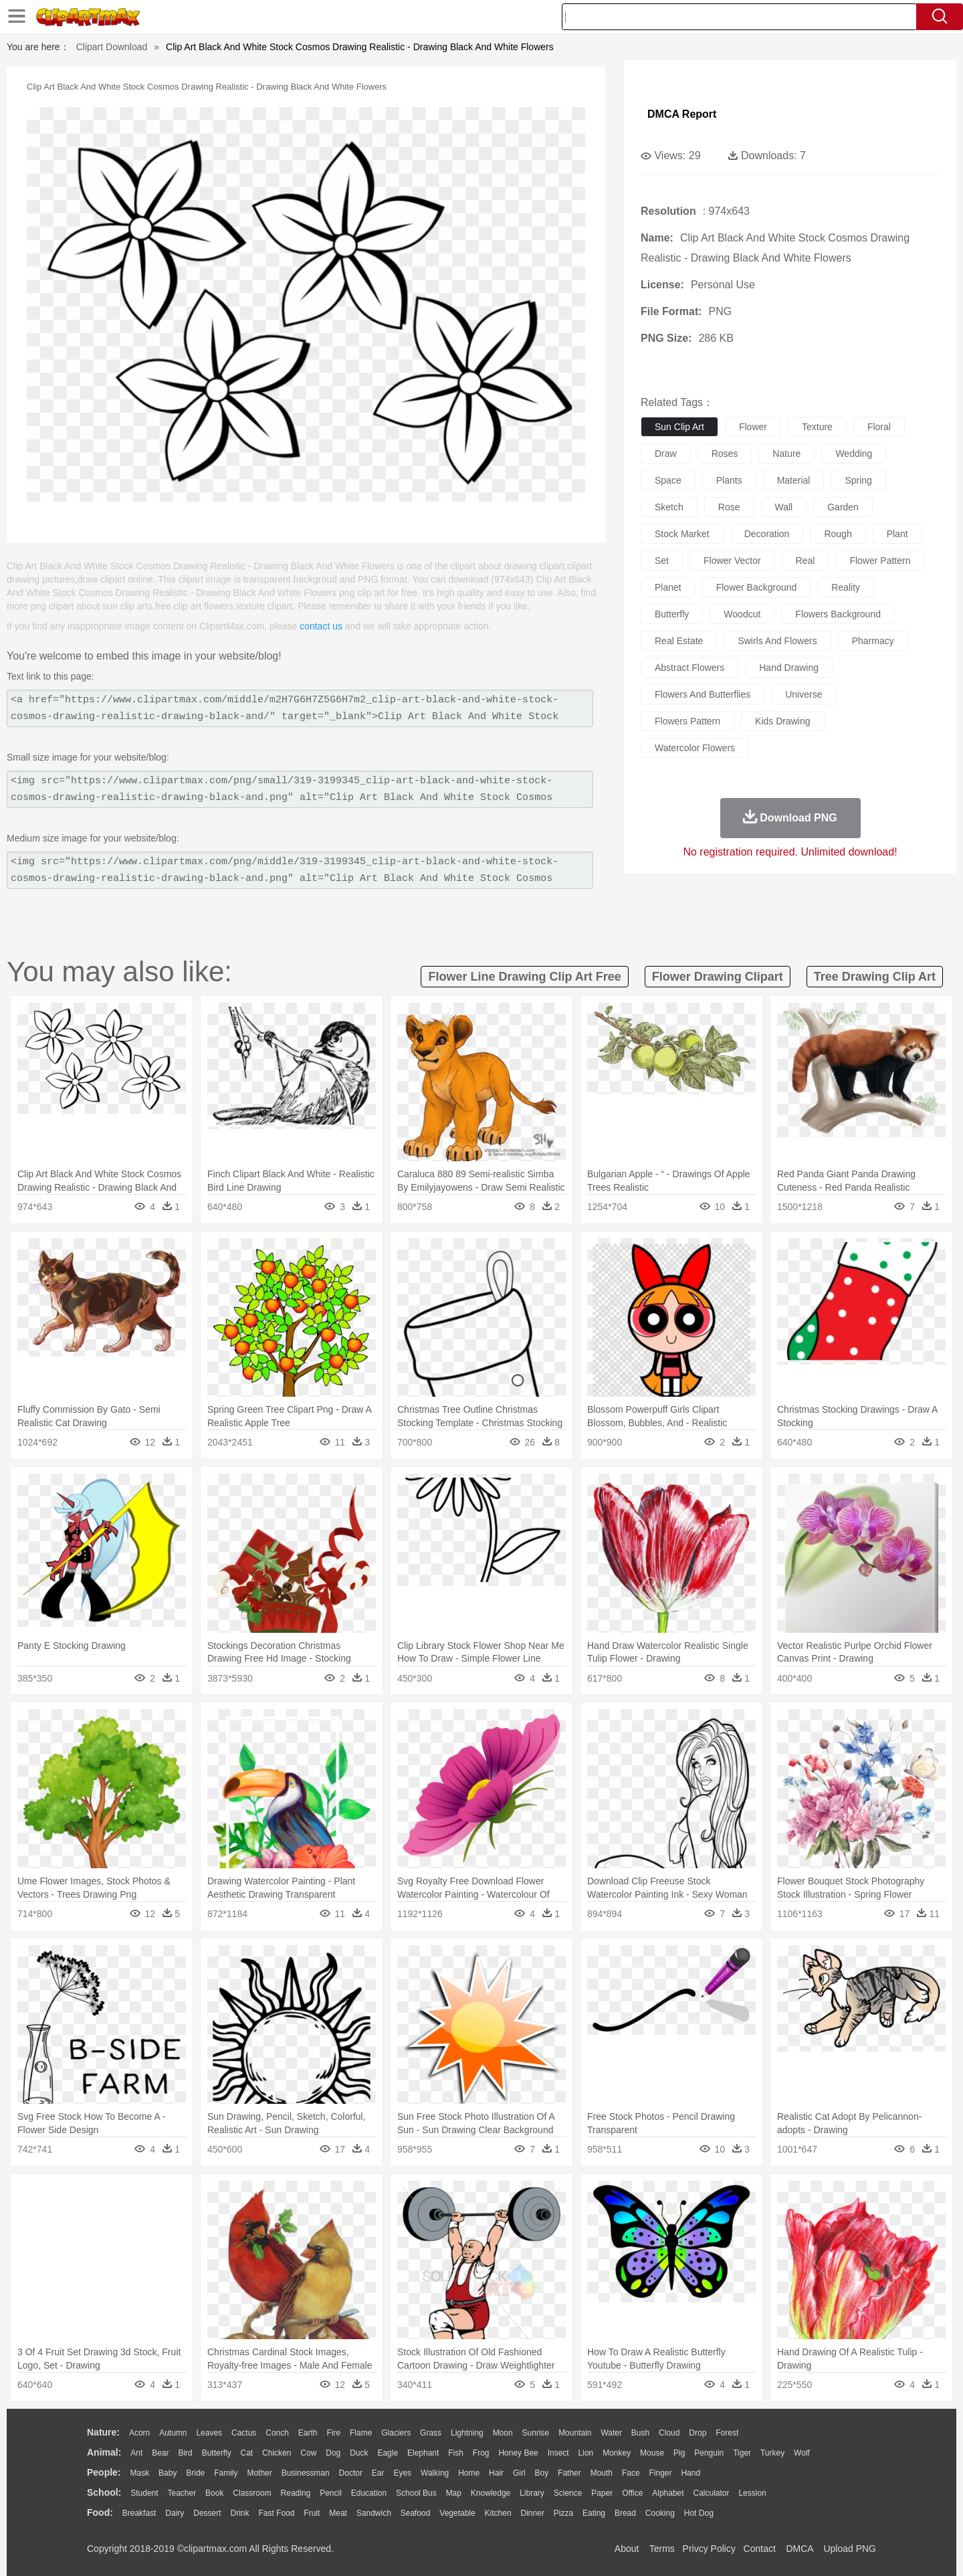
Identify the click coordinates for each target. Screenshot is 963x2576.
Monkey (617, 2453)
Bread (625, 2513)
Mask (139, 2473)
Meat (338, 2513)
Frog (481, 2453)
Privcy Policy (709, 2548)
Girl (519, 2473)
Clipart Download (112, 46)
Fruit (312, 2513)
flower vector (732, 560)
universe (803, 694)
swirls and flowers (777, 640)
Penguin (709, 2453)
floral (879, 426)
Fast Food (276, 2513)
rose (729, 507)
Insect (558, 2453)
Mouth (602, 2473)
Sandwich (373, 2513)
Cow (308, 2453)
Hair (496, 2473)
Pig (679, 2453)
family (225, 2473)
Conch (277, 2433)
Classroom (252, 2493)
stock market (682, 533)
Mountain (574, 2433)
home (468, 2473)
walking (435, 2473)
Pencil (331, 2493)
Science (568, 2493)
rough (837, 533)
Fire (333, 2433)
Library (532, 2493)
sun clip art (679, 426)
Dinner (532, 2513)
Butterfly (216, 2453)
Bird (185, 2453)
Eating (593, 2513)
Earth (308, 2433)
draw (666, 453)
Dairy (174, 2513)
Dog (333, 2453)
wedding (853, 453)
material (794, 480)
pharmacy (873, 640)
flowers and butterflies (702, 694)
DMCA (799, 2548)
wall (784, 507)
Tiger (742, 2453)
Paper (602, 2493)
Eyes (402, 2473)
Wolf (802, 2453)
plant (897, 533)
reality (845, 587)
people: (104, 2472)
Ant (136, 2453)
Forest (727, 2433)
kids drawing (782, 721)
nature (786, 453)
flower (753, 426)
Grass (430, 2433)
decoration (767, 533)
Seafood (416, 2513)
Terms (662, 2548)
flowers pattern (687, 721)
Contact (760, 2548)
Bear (160, 2453)
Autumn (173, 2433)
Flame (361, 2433)
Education (369, 2493)
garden (843, 507)
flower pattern (879, 560)
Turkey (772, 2453)
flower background (756, 587)
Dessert (207, 2513)
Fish (455, 2453)
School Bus (416, 2493)
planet (668, 587)
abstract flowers (689, 667)
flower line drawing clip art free (524, 976)
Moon (503, 2433)
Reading (296, 2493)
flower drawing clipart (717, 976)
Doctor (350, 2473)
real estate (679, 640)
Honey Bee (518, 2453)
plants (729, 480)
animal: (104, 2452)
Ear (378, 2473)
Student (144, 2493)
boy (542, 2473)
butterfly (672, 614)
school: (104, 2492)
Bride (195, 2473)
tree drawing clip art (875, 976)
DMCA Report (681, 114)
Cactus (243, 2433)
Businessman (306, 2473)
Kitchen (498, 2513)
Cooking (660, 2513)
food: (100, 2512)
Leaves (209, 2433)
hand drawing (789, 667)
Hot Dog (699, 2513)
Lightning (467, 2433)
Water (611, 2433)
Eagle (387, 2453)
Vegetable (457, 2513)
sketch (669, 507)
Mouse (652, 2453)
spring (858, 480)
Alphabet (667, 2493)
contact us (321, 626)
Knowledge (490, 2493)
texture (817, 426)
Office (632, 2493)
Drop (697, 2433)
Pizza (563, 2513)
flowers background (838, 614)
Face (631, 2473)
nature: (103, 2432)
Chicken (276, 2453)
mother (259, 2473)
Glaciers (396, 2433)
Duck (359, 2453)
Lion (586, 2453)
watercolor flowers (695, 747)
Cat (247, 2453)
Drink (240, 2513)
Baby (167, 2473)
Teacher (182, 2493)
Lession (752, 2493)
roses (725, 453)
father (569, 2473)
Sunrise (536, 2433)
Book (214, 2493)
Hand (690, 2473)
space (668, 480)
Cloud (669, 2433)
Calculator (711, 2493)
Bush (640, 2433)
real (805, 560)
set (662, 560)
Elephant (423, 2453)
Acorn (139, 2433)
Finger (660, 2473)
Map (453, 2493)
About (627, 2548)
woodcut (742, 614)
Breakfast (139, 2513)
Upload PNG (849, 2548)
